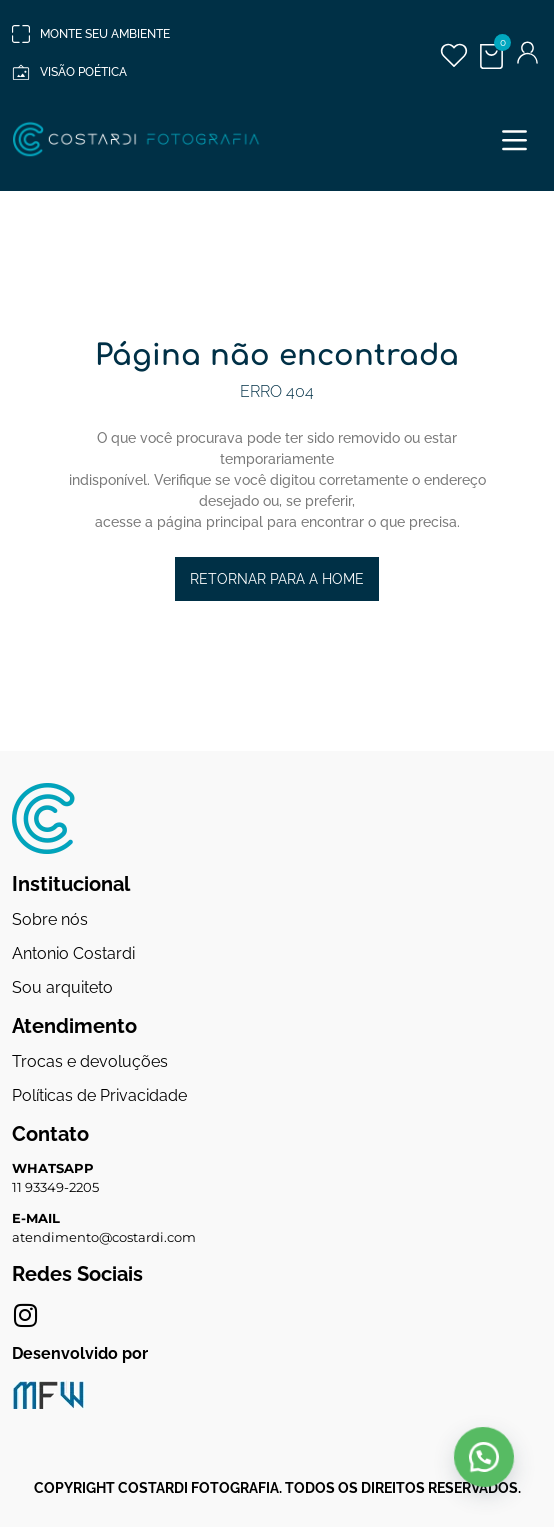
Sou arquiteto (62, 987)
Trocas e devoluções (90, 1061)
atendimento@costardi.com (104, 1237)
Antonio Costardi (73, 953)
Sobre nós (50, 919)
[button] (514, 139)
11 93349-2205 (55, 1187)
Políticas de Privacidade (99, 1095)
